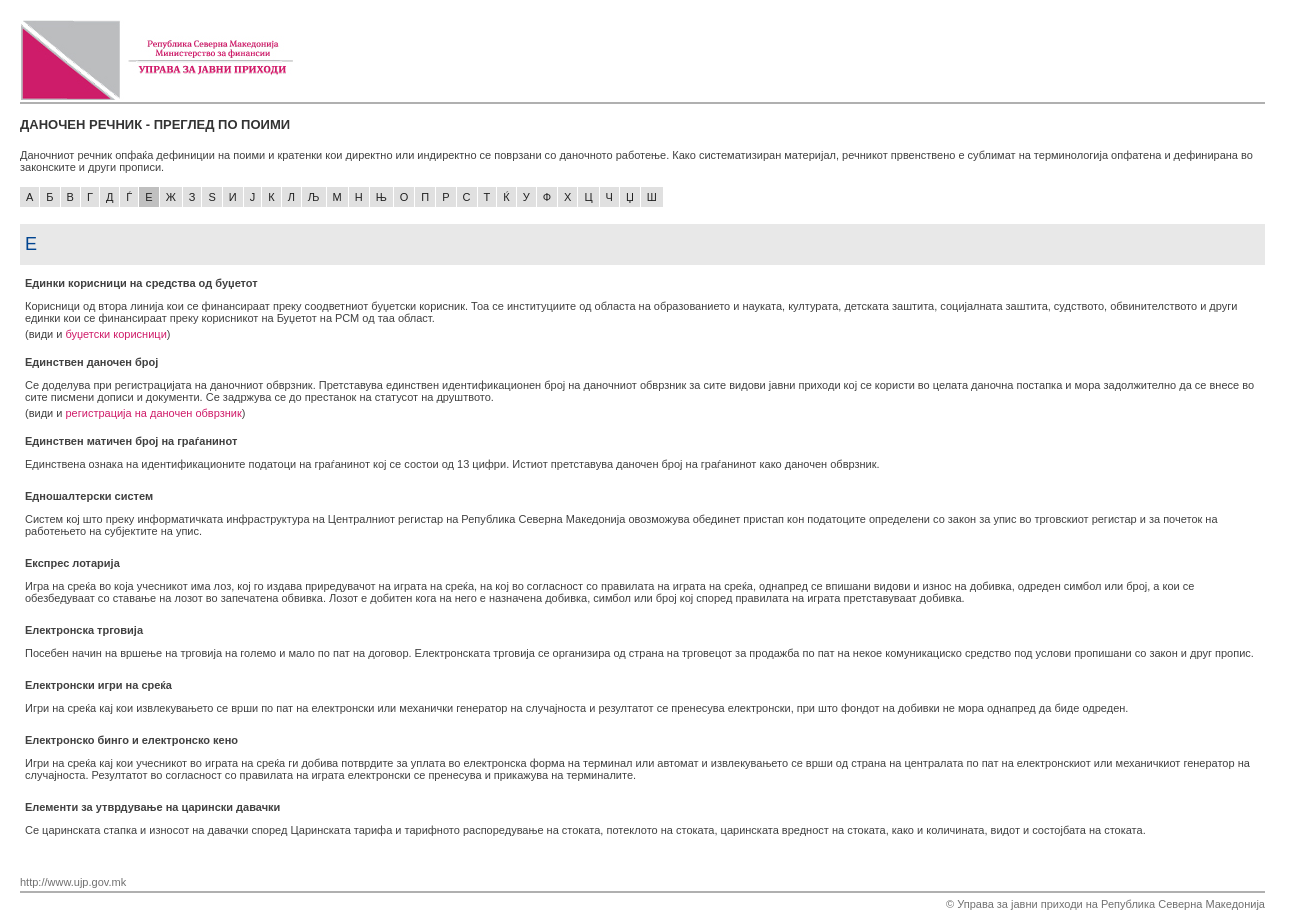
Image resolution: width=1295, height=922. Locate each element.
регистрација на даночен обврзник (153, 413)
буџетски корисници (115, 334)
